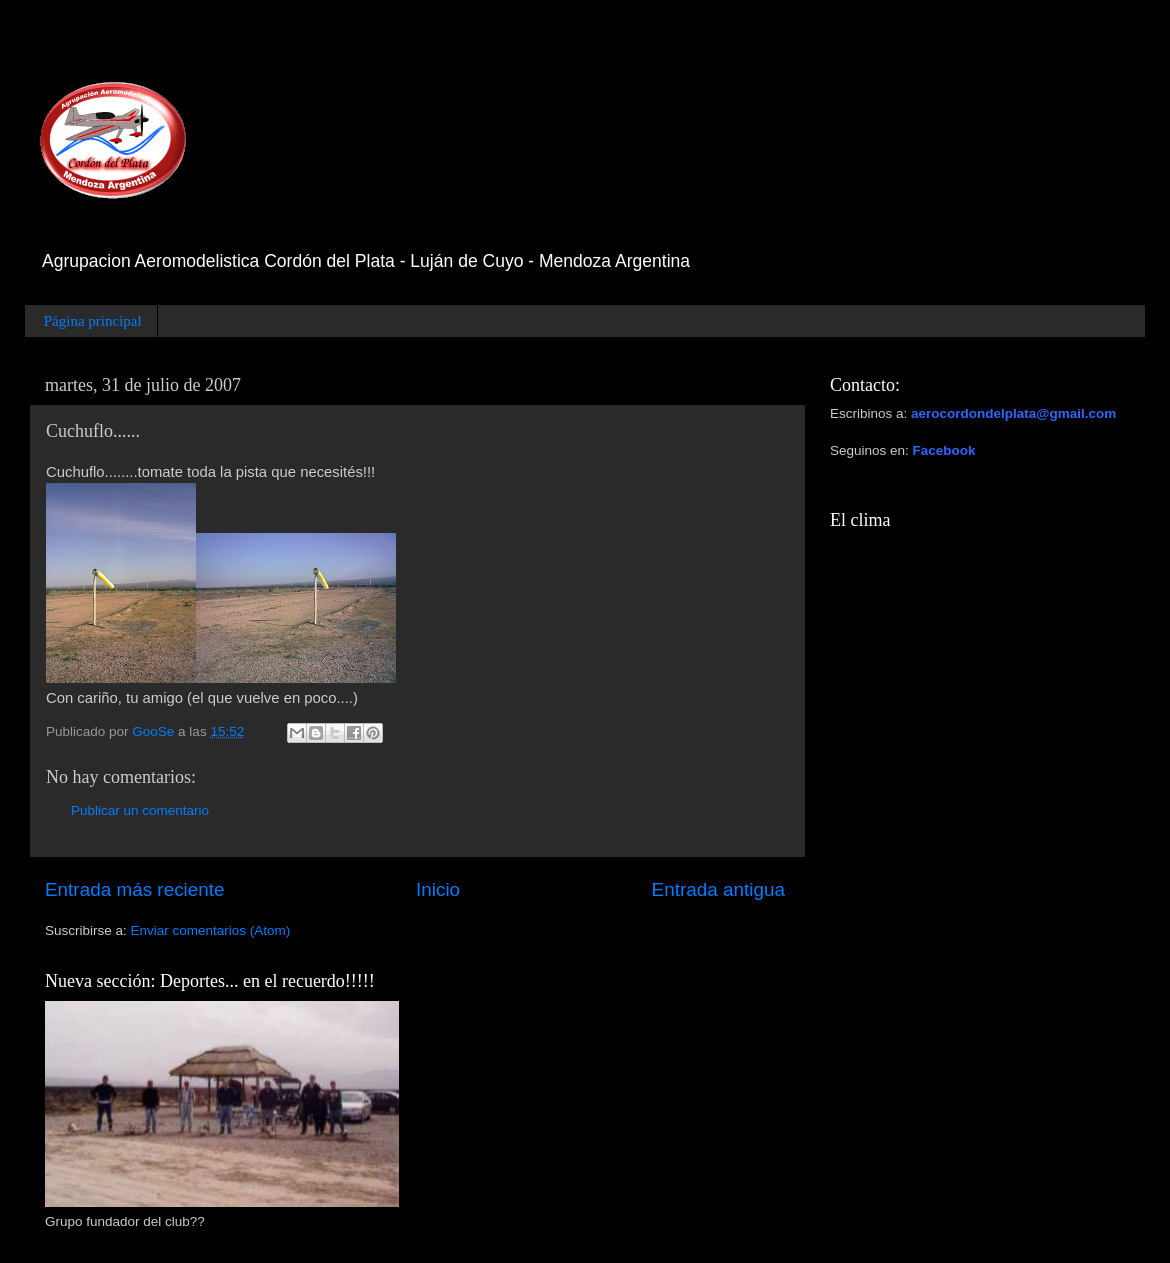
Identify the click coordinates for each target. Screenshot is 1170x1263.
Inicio (438, 889)
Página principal (93, 321)
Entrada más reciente (135, 889)
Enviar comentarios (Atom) (211, 930)
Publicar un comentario (140, 810)
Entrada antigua (718, 889)
